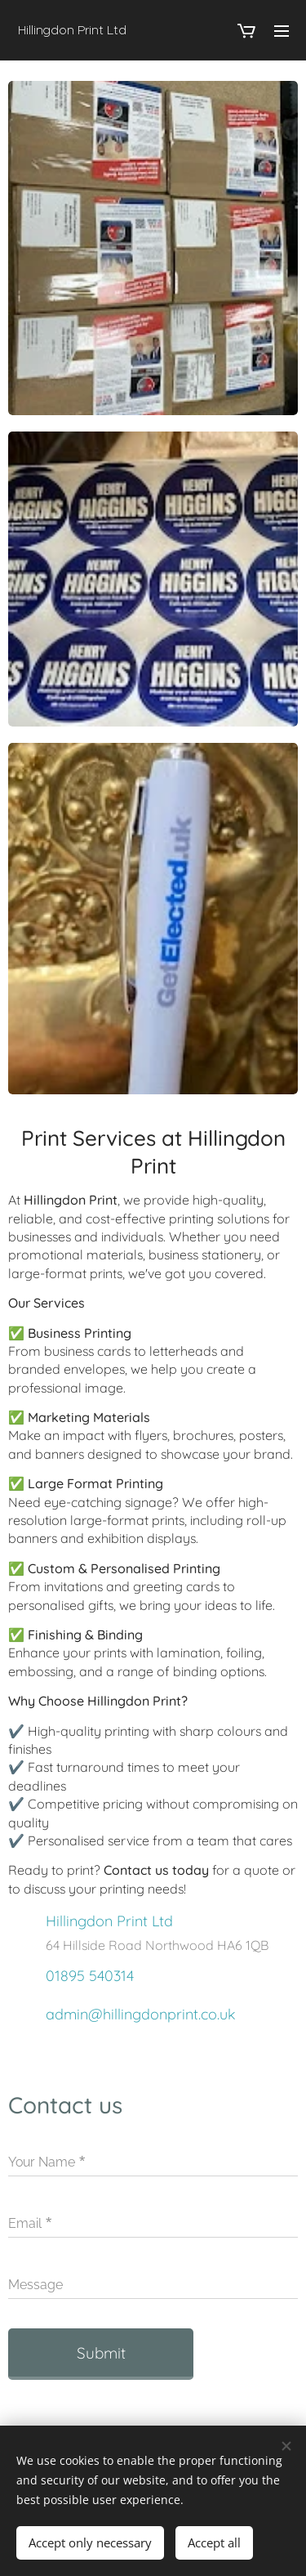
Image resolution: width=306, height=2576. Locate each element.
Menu (281, 31)
